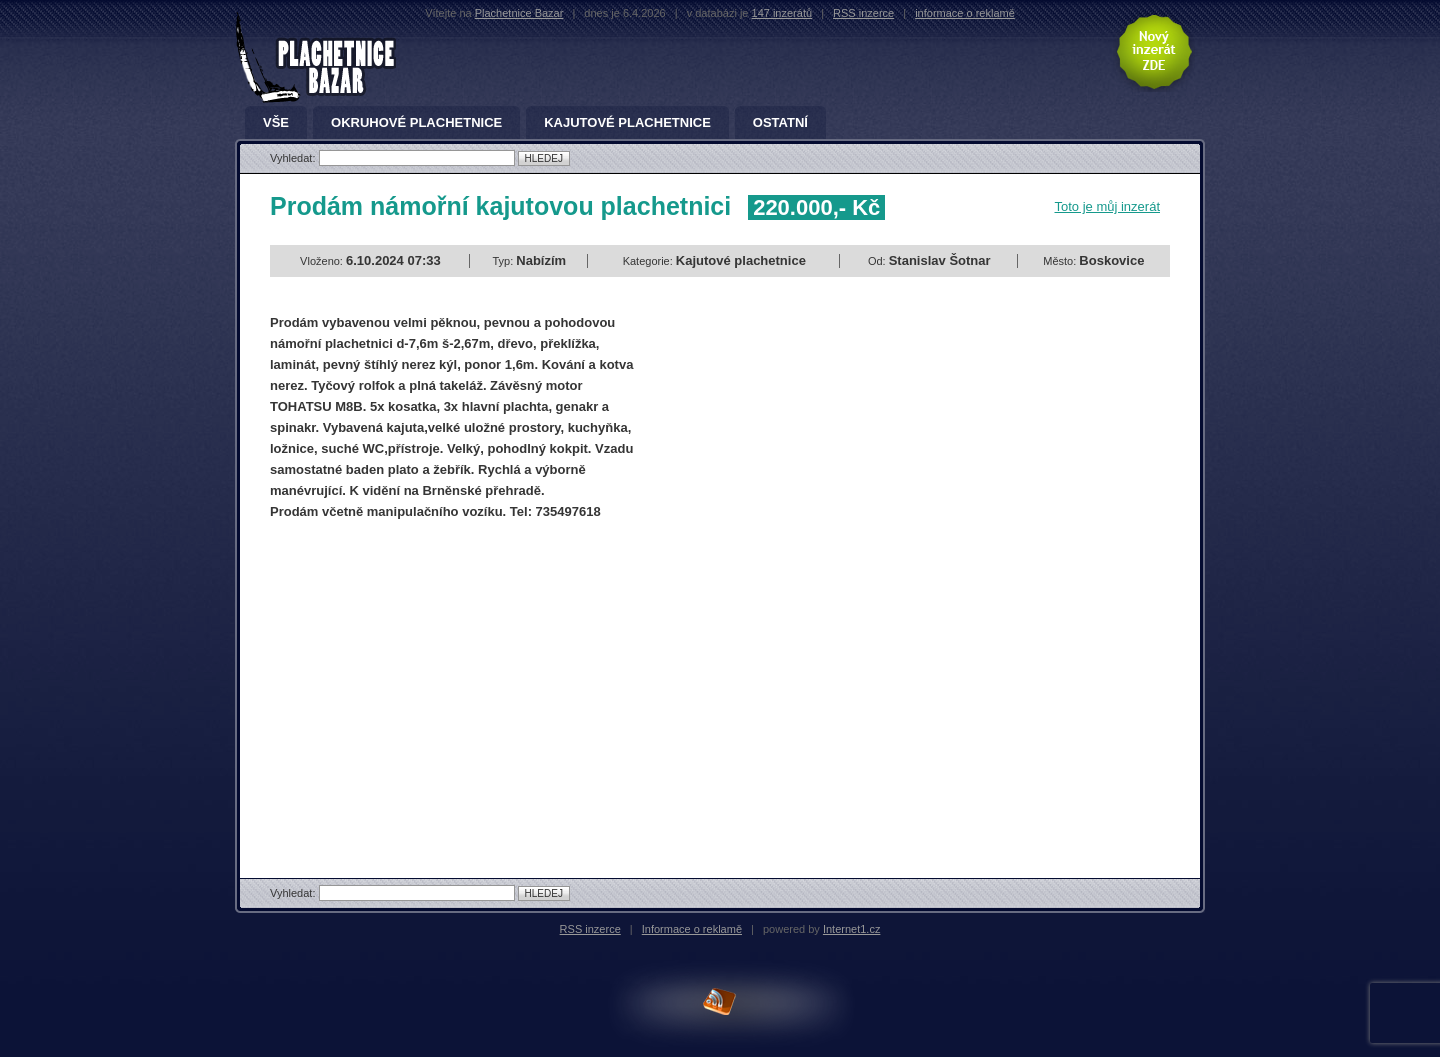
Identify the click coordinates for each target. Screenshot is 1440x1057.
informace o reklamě (965, 13)
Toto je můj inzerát (1108, 206)
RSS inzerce (863, 13)
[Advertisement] (438, 682)
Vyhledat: (294, 158)
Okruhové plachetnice (416, 123)
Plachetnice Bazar (519, 13)
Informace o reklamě (692, 929)
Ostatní (780, 123)
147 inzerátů (782, 13)
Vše (276, 123)
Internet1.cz (851, 929)
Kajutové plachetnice (627, 123)
